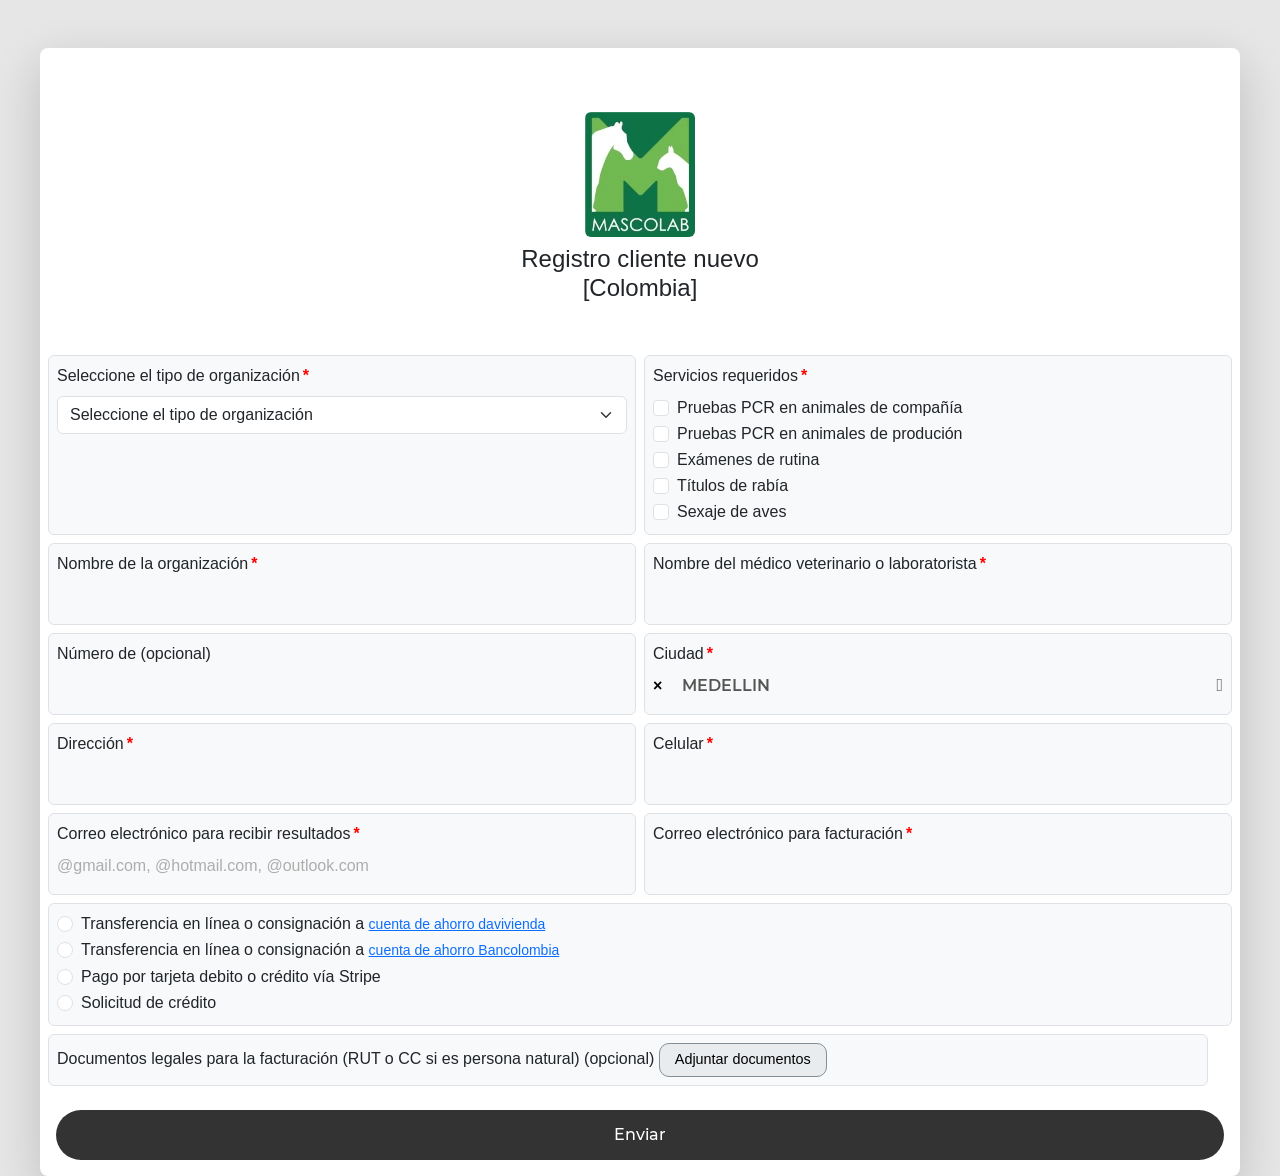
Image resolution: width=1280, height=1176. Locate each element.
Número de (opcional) (134, 653)
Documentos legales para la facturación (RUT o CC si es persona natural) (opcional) (355, 1058)
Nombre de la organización (152, 563)
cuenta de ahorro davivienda (457, 924)
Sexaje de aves (731, 511)
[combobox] (938, 686)
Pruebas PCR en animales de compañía (820, 407)
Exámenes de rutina (748, 459)
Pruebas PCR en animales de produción (820, 433)
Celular (678, 743)
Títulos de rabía (732, 485)
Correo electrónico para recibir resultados (203, 833)
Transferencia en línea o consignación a (313, 923)
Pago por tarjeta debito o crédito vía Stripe (231, 976)
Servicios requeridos (725, 375)
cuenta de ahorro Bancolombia (464, 950)
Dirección (90, 743)
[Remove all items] (657, 686)
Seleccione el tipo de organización (178, 375)
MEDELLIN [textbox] (726, 685)
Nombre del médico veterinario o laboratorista (815, 563)
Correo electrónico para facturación (778, 833)
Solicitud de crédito (148, 1002)
